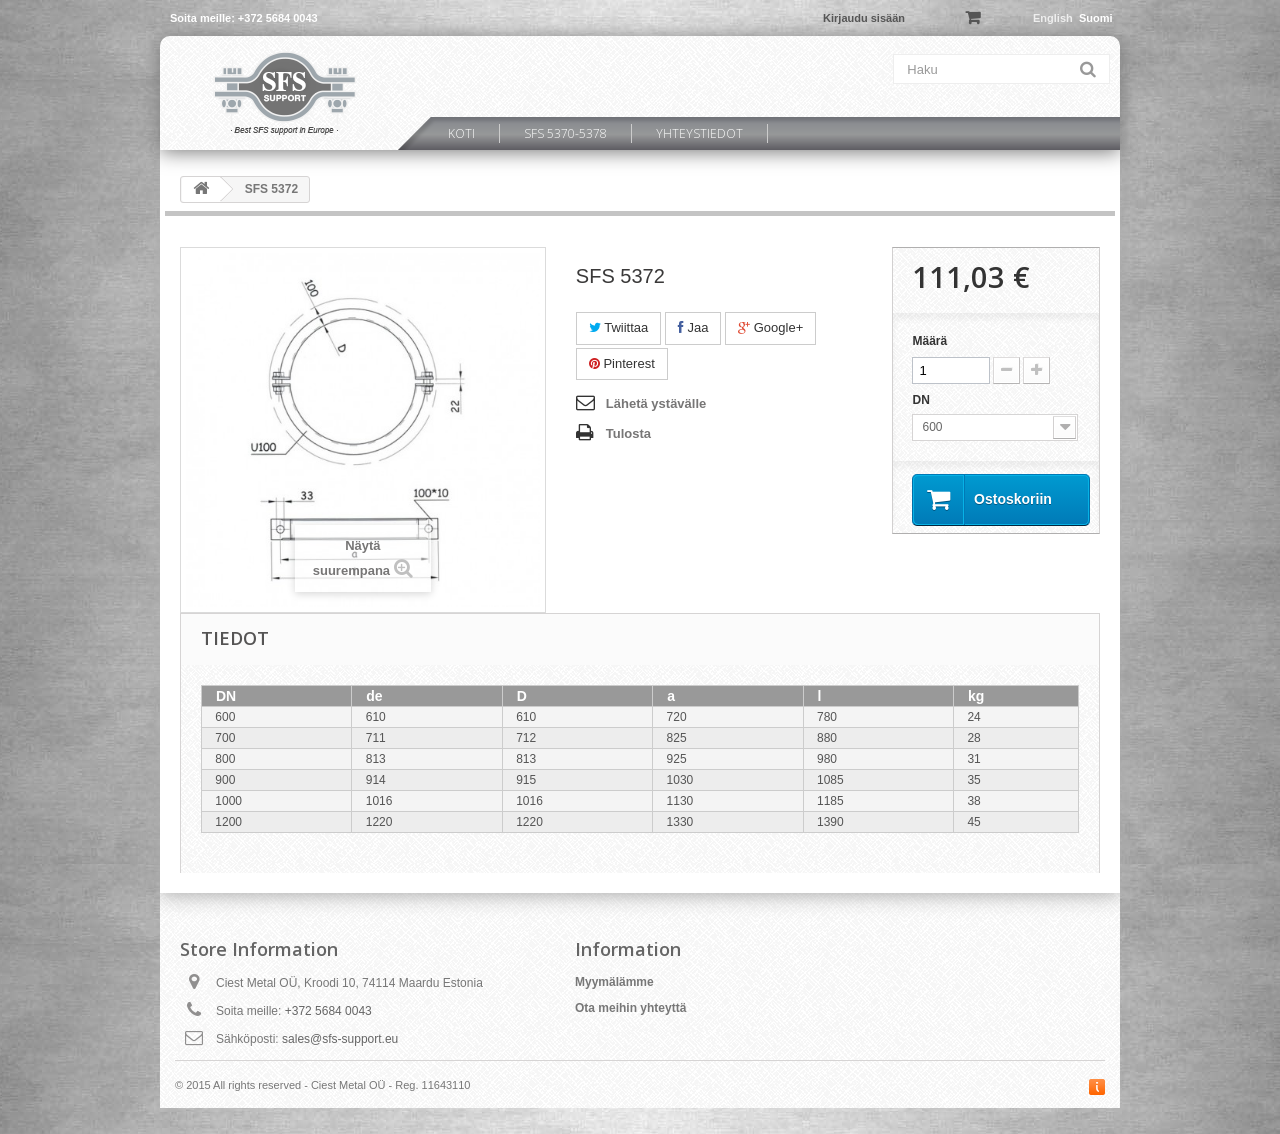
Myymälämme (614, 982)
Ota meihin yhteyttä (630, 1008)
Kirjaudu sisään (864, 18)
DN (922, 400)
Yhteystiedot (699, 133)
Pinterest (622, 363)
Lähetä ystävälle (656, 403)
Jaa (693, 327)
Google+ (770, 327)
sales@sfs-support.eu (340, 1039)
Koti (461, 133)
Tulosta (628, 433)
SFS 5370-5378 (565, 133)
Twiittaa (618, 327)
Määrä (929, 341)
